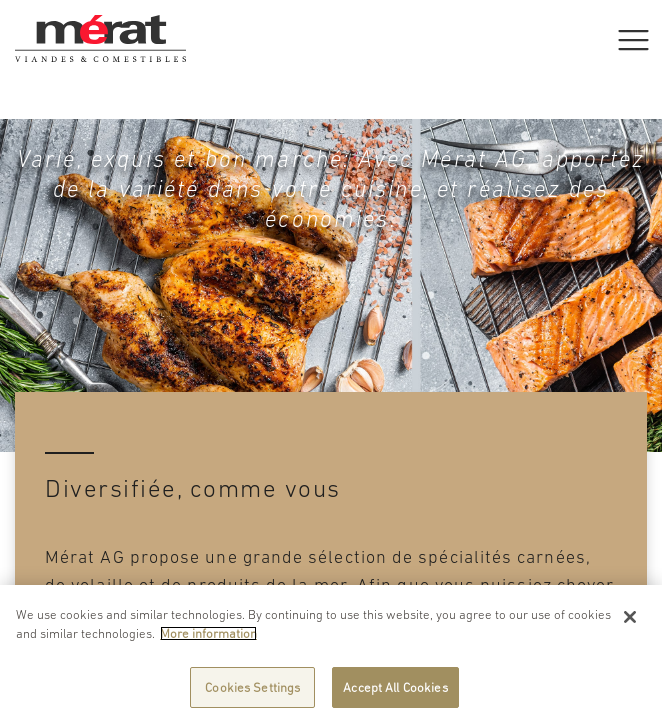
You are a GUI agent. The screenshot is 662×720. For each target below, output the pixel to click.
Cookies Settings (252, 692)
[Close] (630, 622)
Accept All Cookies (395, 692)
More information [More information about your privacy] (208, 638)
